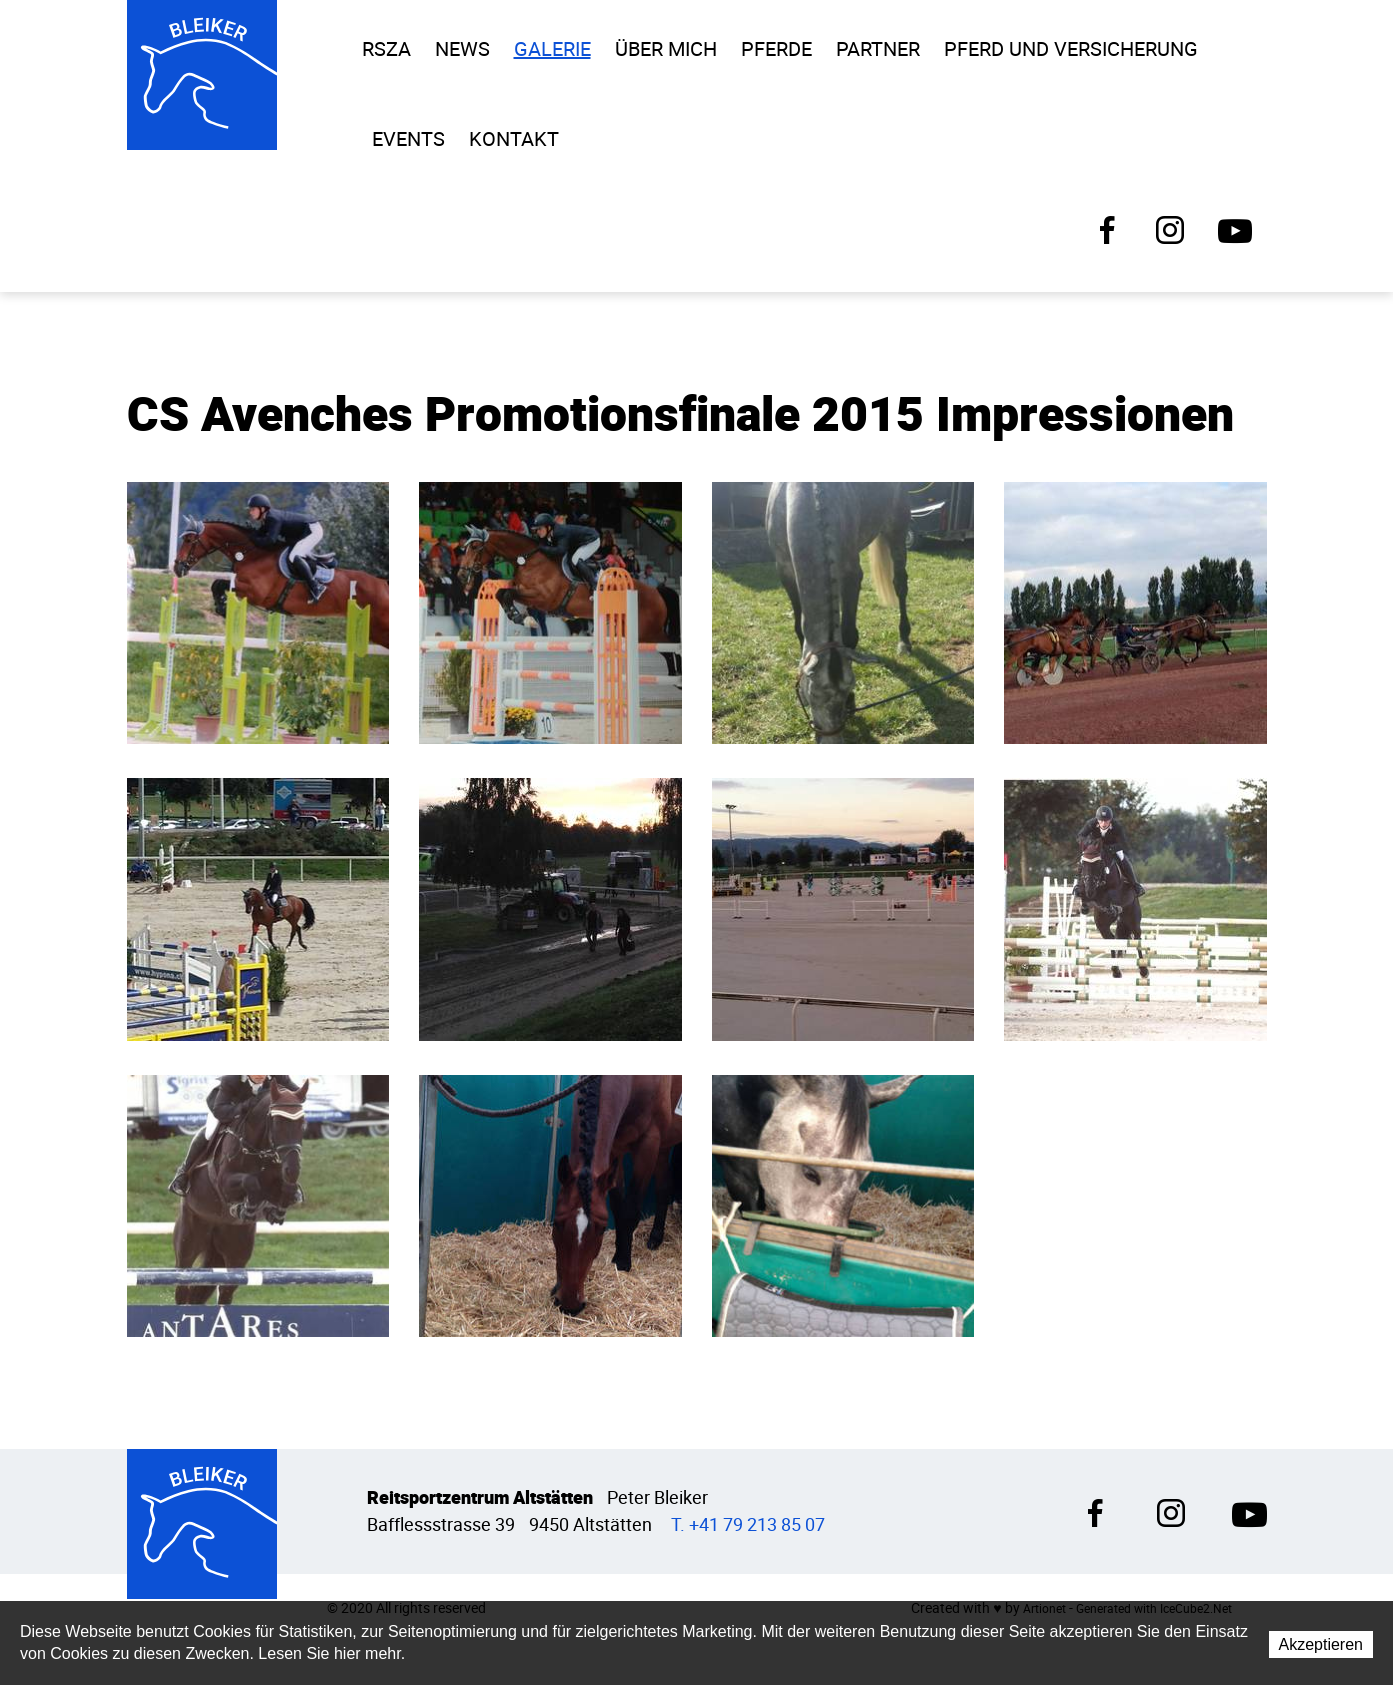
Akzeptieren (1321, 1644)
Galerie (552, 49)
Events (408, 139)
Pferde (776, 49)
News (462, 49)
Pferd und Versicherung (1071, 49)
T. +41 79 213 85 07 (748, 1524)
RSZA (386, 49)
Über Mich (666, 49)
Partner (878, 49)
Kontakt (514, 139)
